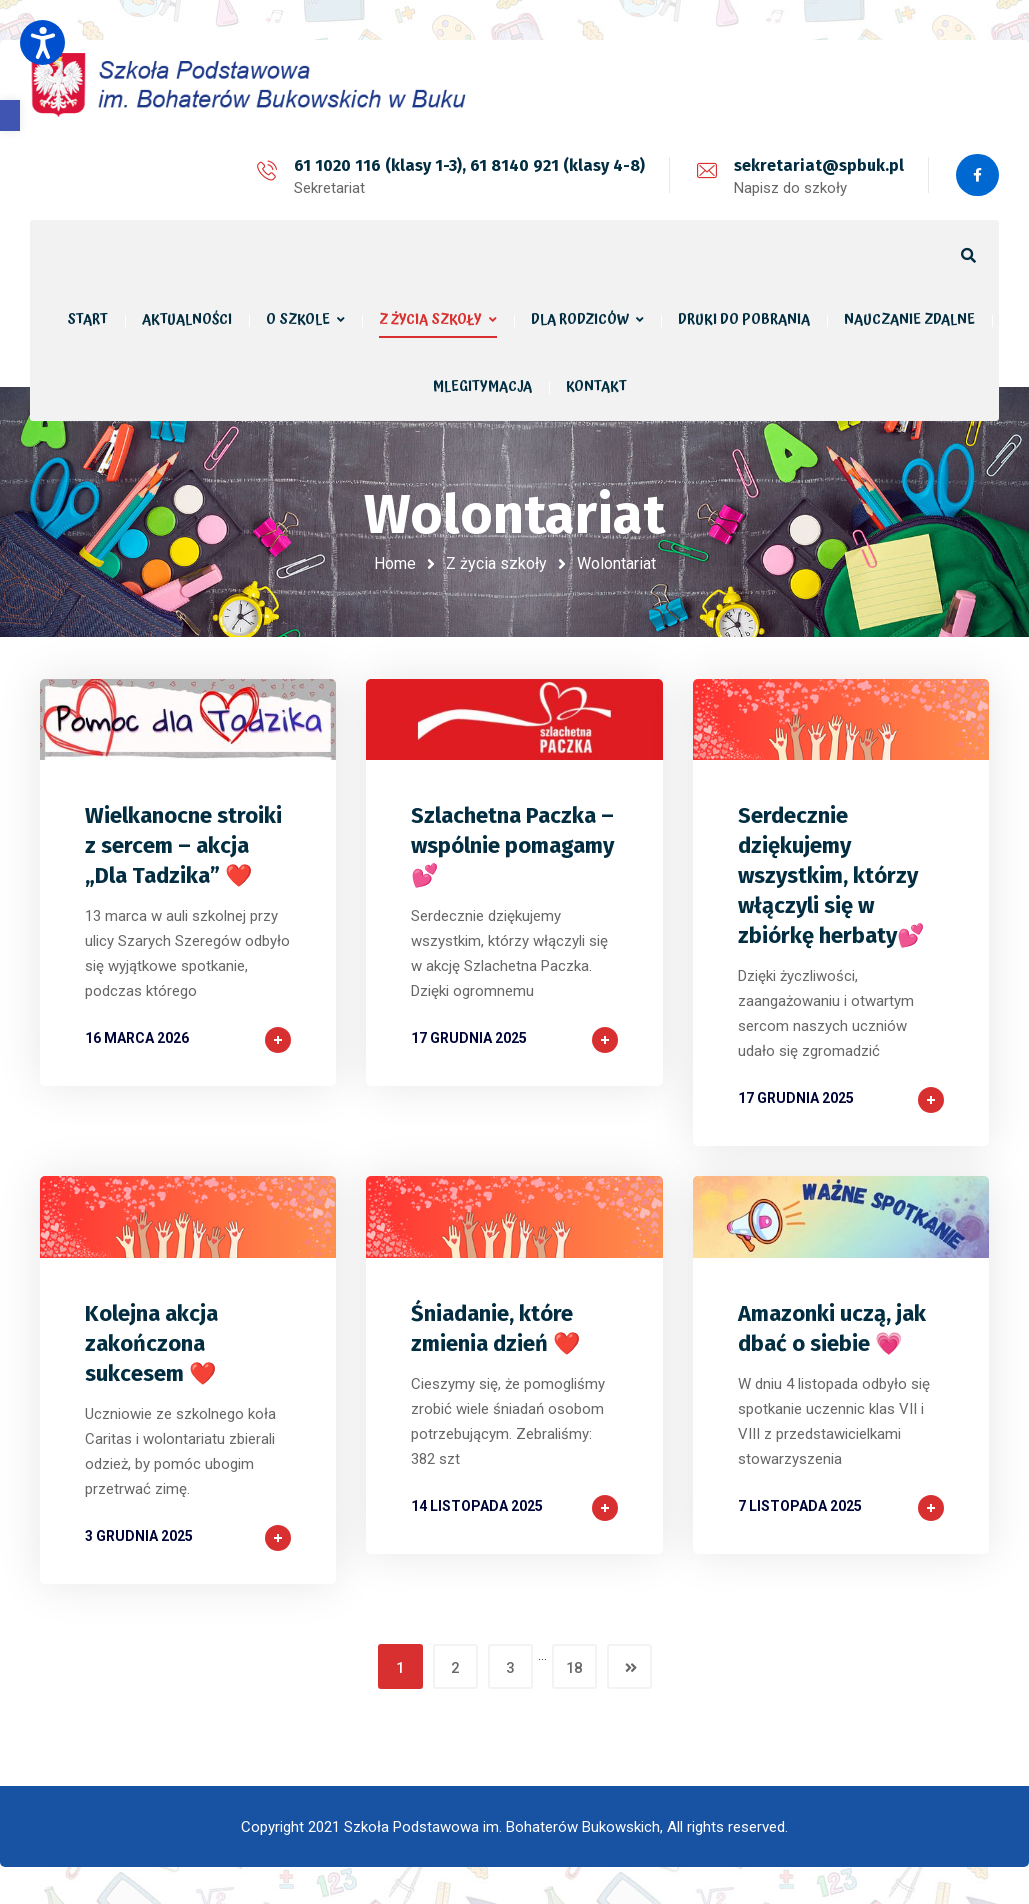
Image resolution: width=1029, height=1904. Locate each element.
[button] (10, 115)
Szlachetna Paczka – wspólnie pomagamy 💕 (512, 843)
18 (574, 1666)
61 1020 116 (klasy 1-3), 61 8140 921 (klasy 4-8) (467, 165)
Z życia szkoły (496, 563)
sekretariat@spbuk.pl (817, 165)
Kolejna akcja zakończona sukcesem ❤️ (151, 1341)
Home (395, 563)
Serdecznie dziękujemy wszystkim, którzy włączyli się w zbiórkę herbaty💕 (831, 873)
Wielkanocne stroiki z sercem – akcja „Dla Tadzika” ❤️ (183, 843)
